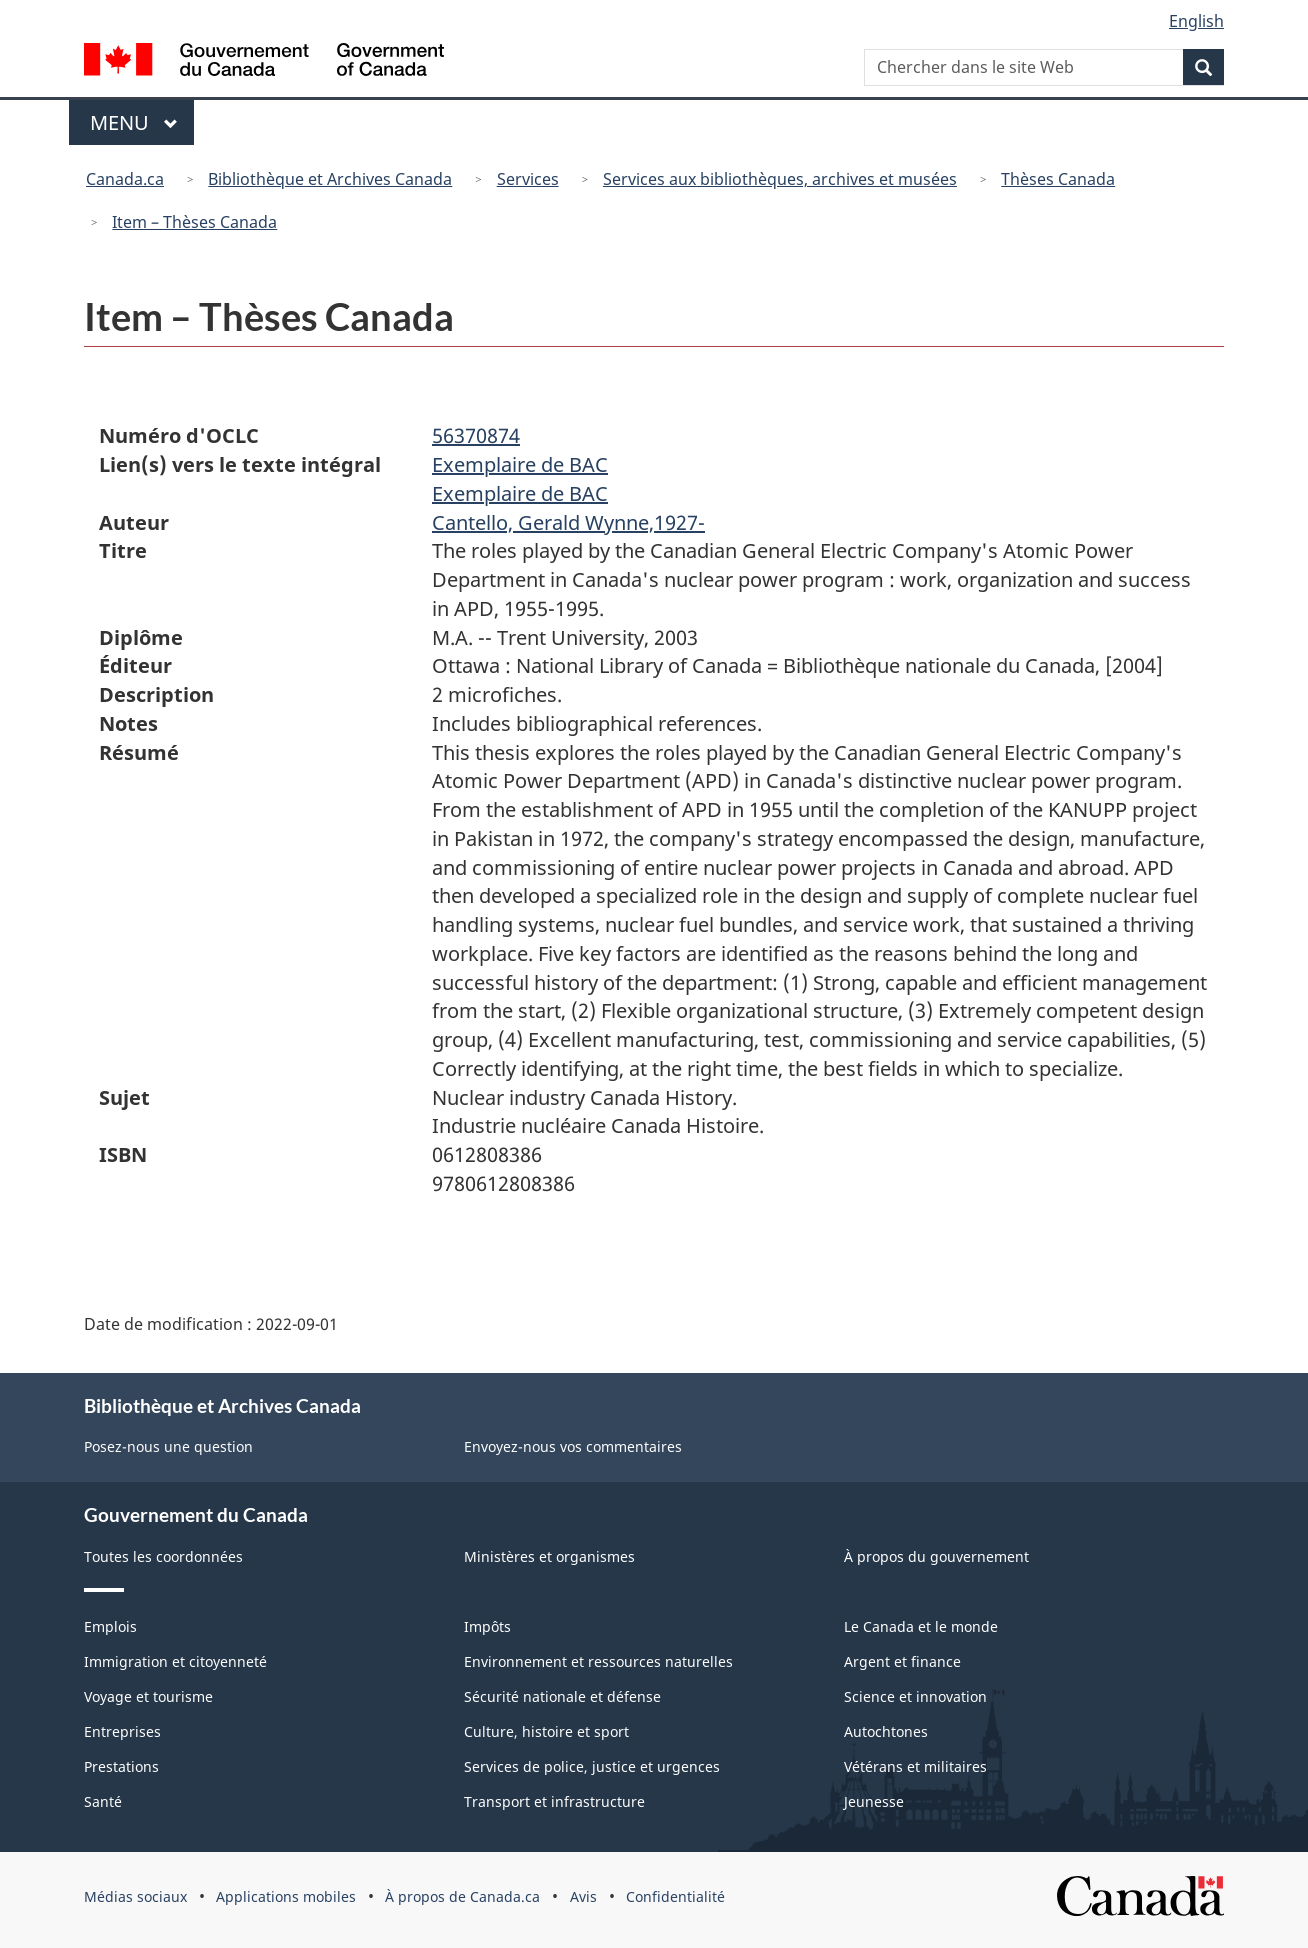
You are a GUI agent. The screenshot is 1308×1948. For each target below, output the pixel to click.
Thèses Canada (1058, 179)
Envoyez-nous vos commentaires (573, 1446)
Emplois (110, 1626)
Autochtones (886, 1731)
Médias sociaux (135, 1896)
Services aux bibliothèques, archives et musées (780, 179)
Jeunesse (874, 1801)
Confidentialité (675, 1896)
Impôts (487, 1626)
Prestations (121, 1766)
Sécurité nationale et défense (562, 1696)
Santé (103, 1801)
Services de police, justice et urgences (592, 1766)
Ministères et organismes (549, 1556)
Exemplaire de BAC (520, 464)
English (1196, 21)
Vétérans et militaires (915, 1766)
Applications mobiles (286, 1896)
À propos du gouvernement (936, 1556)
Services (528, 179)
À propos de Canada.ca (462, 1896)
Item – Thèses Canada (194, 222)
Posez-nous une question (168, 1446)
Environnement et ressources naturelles (598, 1661)
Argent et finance (902, 1661)
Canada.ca (125, 179)
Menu (142, 122)
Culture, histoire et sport (546, 1731)
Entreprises (122, 1731)
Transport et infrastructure (554, 1801)
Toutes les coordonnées (163, 1556)
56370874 (476, 435)
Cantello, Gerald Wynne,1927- (568, 522)
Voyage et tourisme (148, 1696)
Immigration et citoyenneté (175, 1661)
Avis (583, 1896)
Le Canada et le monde (921, 1626)
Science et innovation (915, 1696)
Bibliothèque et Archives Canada (330, 179)
